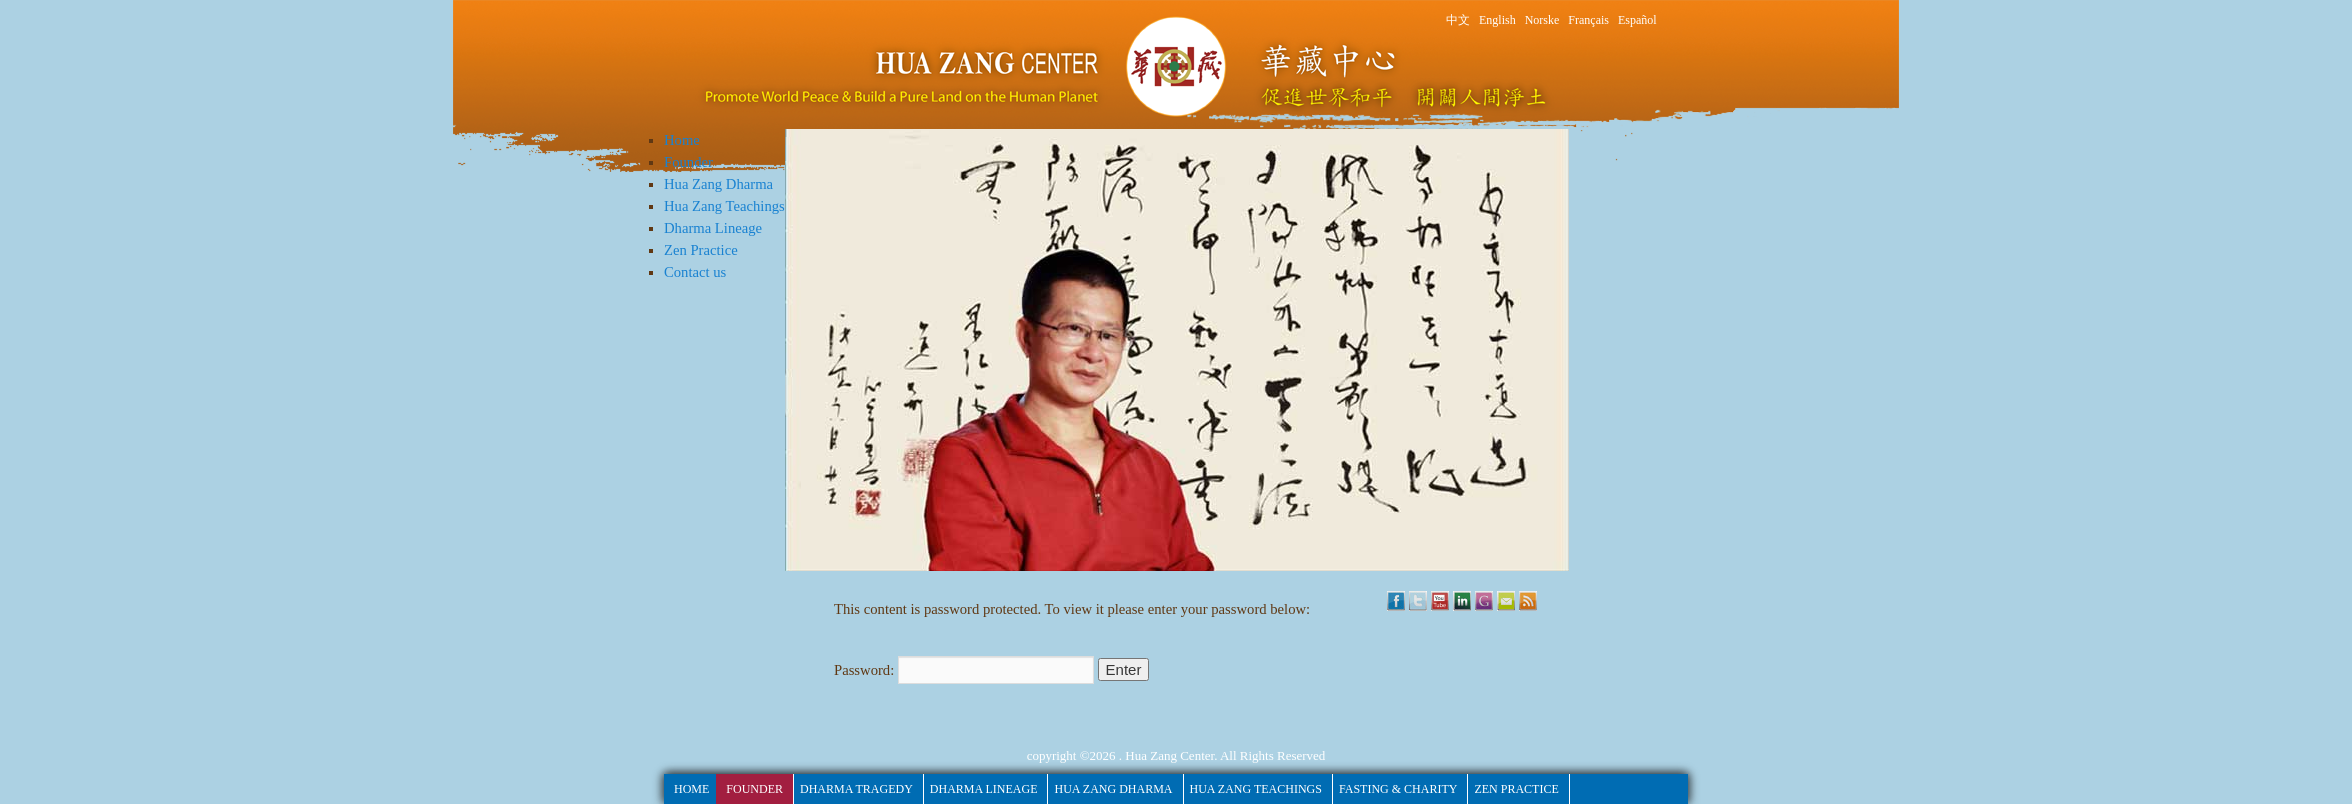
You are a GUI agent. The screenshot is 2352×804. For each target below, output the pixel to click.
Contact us (695, 272)
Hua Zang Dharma (718, 184)
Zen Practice (701, 250)
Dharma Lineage (713, 228)
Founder (688, 162)
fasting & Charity (1398, 789)
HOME (691, 789)
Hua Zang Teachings (724, 206)
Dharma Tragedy (856, 789)
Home (682, 140)
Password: (964, 670)
